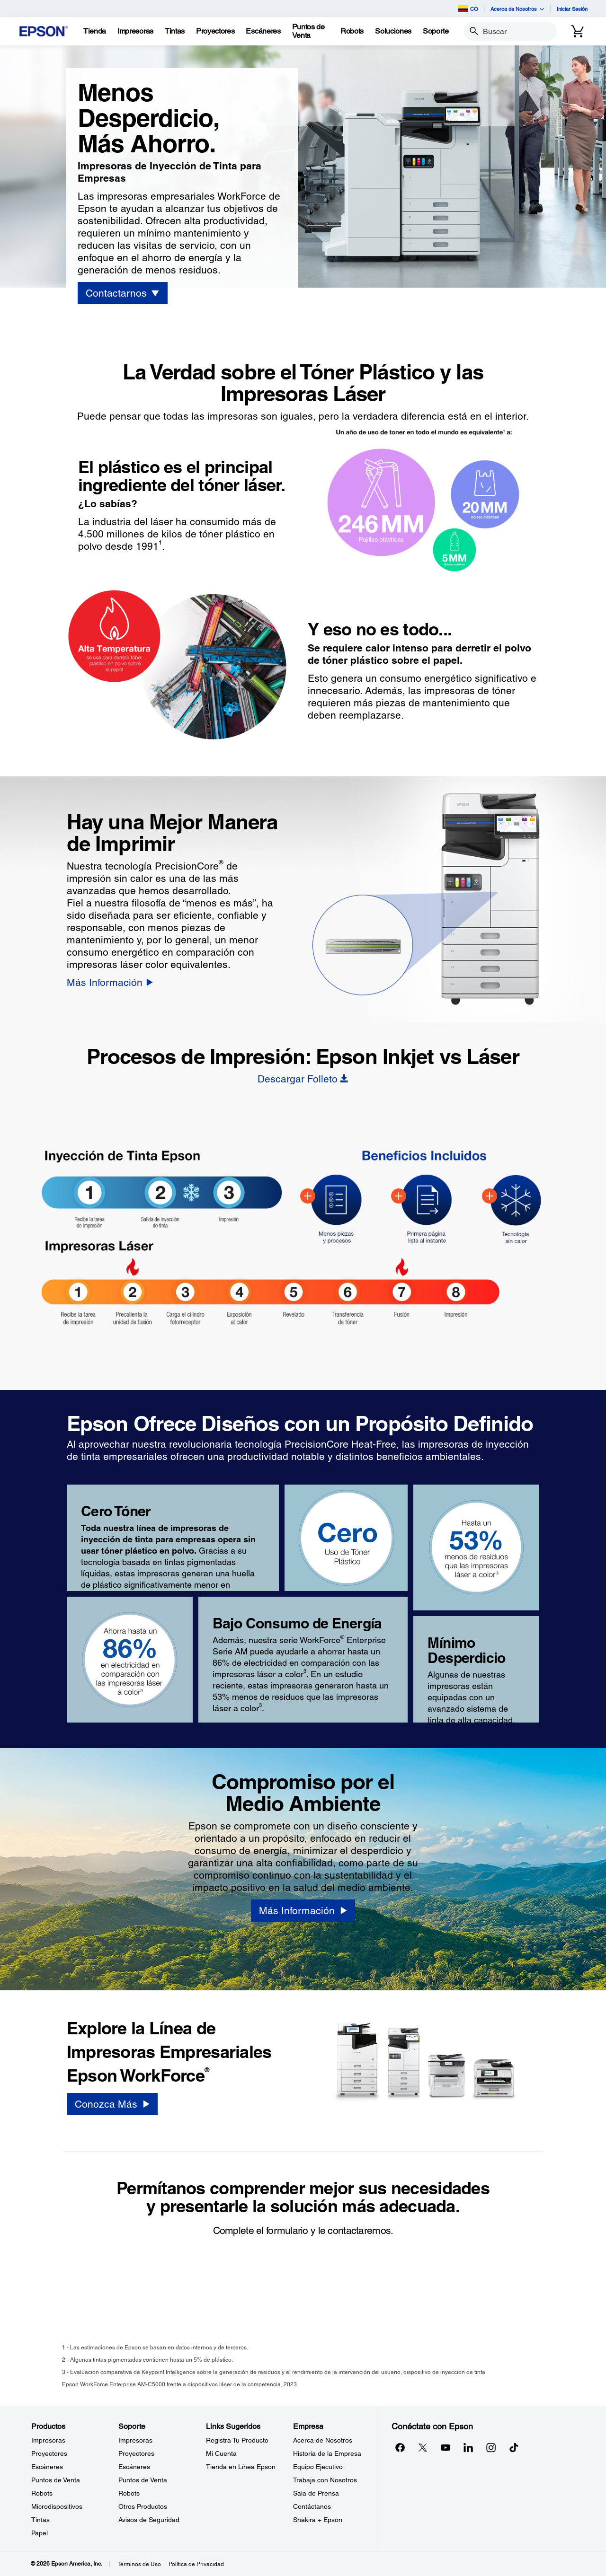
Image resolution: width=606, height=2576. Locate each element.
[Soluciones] (393, 31)
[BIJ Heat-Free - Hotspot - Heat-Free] (489, 1196)
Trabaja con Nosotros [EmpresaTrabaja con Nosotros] (325, 2480)
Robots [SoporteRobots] (129, 2493)
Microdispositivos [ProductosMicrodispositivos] (56, 2506)
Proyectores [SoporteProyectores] (136, 2453)
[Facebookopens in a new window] (400, 2447)
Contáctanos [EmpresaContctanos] (312, 2506)
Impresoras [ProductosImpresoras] (48, 2440)
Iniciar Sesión (572, 9)
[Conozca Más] (112, 2104)
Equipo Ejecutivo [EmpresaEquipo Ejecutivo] (318, 2466)
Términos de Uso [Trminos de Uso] (139, 2564)
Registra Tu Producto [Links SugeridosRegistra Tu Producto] (237, 2440)
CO (468, 8)
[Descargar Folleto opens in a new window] (303, 1079)
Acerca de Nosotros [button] (517, 9)
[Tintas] (174, 31)
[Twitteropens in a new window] (422, 2447)
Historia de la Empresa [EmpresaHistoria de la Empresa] (327, 2453)
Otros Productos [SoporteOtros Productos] (142, 2506)
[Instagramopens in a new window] (490, 2447)
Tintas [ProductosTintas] (40, 2519)
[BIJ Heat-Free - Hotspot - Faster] (398, 1196)
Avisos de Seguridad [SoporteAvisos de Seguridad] (148, 2519)
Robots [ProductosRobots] (42, 2493)
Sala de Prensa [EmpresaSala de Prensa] (316, 2493)
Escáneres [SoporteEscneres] (134, 2466)
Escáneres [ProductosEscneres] (47, 2466)
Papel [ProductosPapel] (39, 2533)
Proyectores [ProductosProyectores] (49, 2453)
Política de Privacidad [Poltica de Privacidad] (196, 2564)
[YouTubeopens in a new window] (445, 2447)
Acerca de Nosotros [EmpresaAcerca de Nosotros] (322, 2440)
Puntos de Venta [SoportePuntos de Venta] (142, 2480)
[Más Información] (110, 982)
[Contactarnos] (122, 293)
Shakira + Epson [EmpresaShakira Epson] (317, 2519)
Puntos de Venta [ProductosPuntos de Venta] (55, 2480)
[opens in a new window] (513, 2447)
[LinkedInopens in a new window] (468, 2447)
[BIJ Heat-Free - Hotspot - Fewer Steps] (307, 1196)
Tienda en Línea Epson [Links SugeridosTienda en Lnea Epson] (241, 2466)
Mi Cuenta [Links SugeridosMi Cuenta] (221, 2453)
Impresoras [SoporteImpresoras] (135, 2440)
